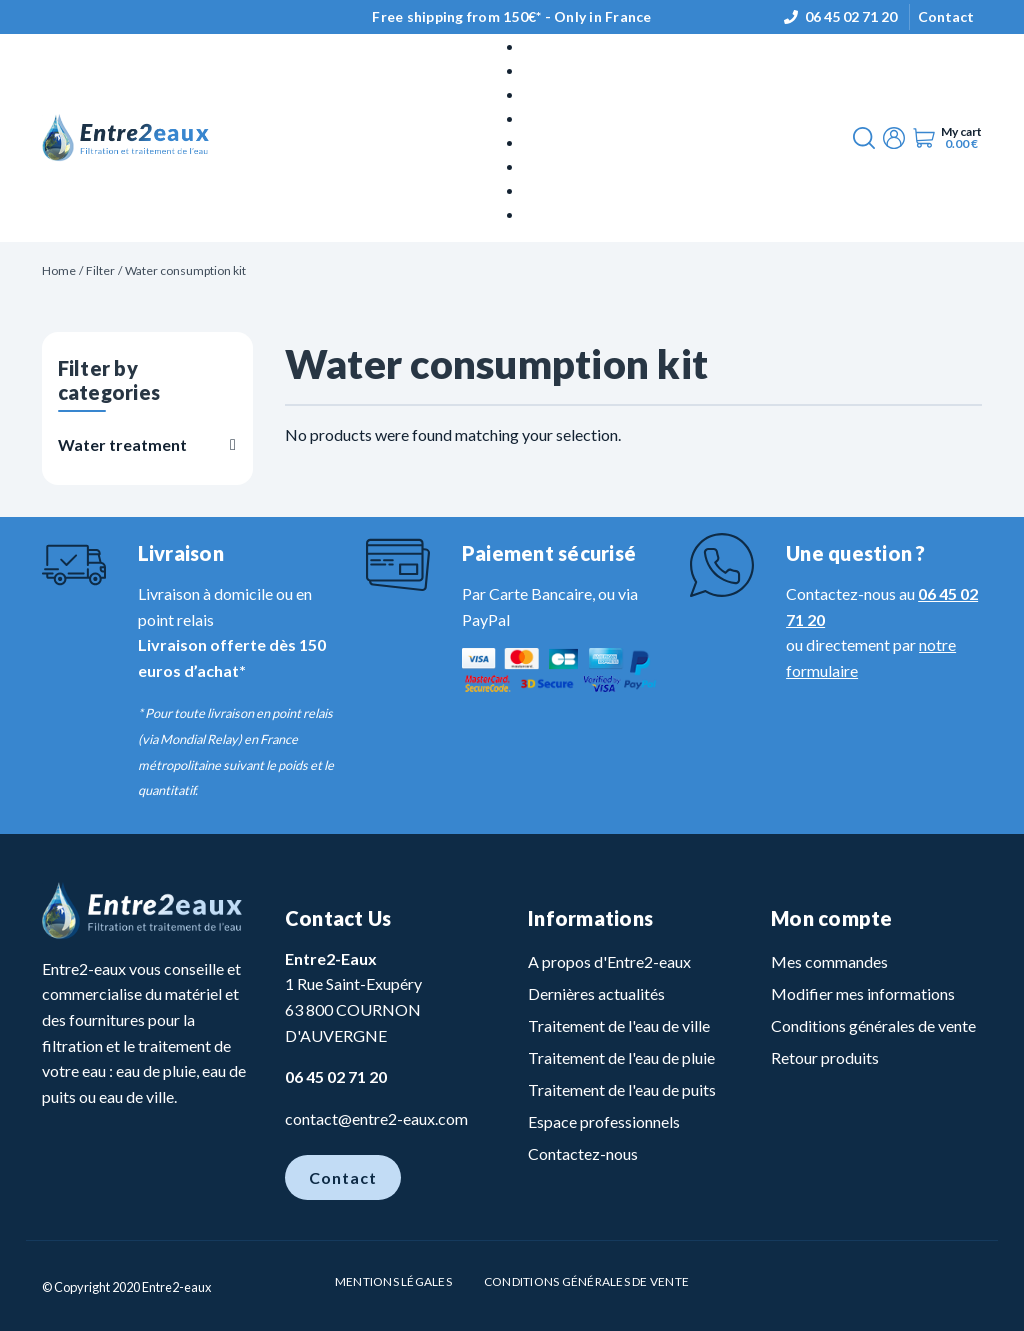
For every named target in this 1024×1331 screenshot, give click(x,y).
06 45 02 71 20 (851, 16)
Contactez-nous (583, 1153)
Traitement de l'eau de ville (619, 1025)
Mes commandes (829, 961)
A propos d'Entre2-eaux (609, 961)
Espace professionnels (604, 1121)
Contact (946, 16)
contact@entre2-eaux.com (376, 1118)
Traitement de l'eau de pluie (621, 1057)
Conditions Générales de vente (586, 1281)
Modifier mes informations (863, 993)
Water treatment (122, 444)
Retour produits (825, 1057)
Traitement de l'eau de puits (622, 1089)
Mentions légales (393, 1281)
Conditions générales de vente (873, 1025)
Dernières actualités (596, 993)
